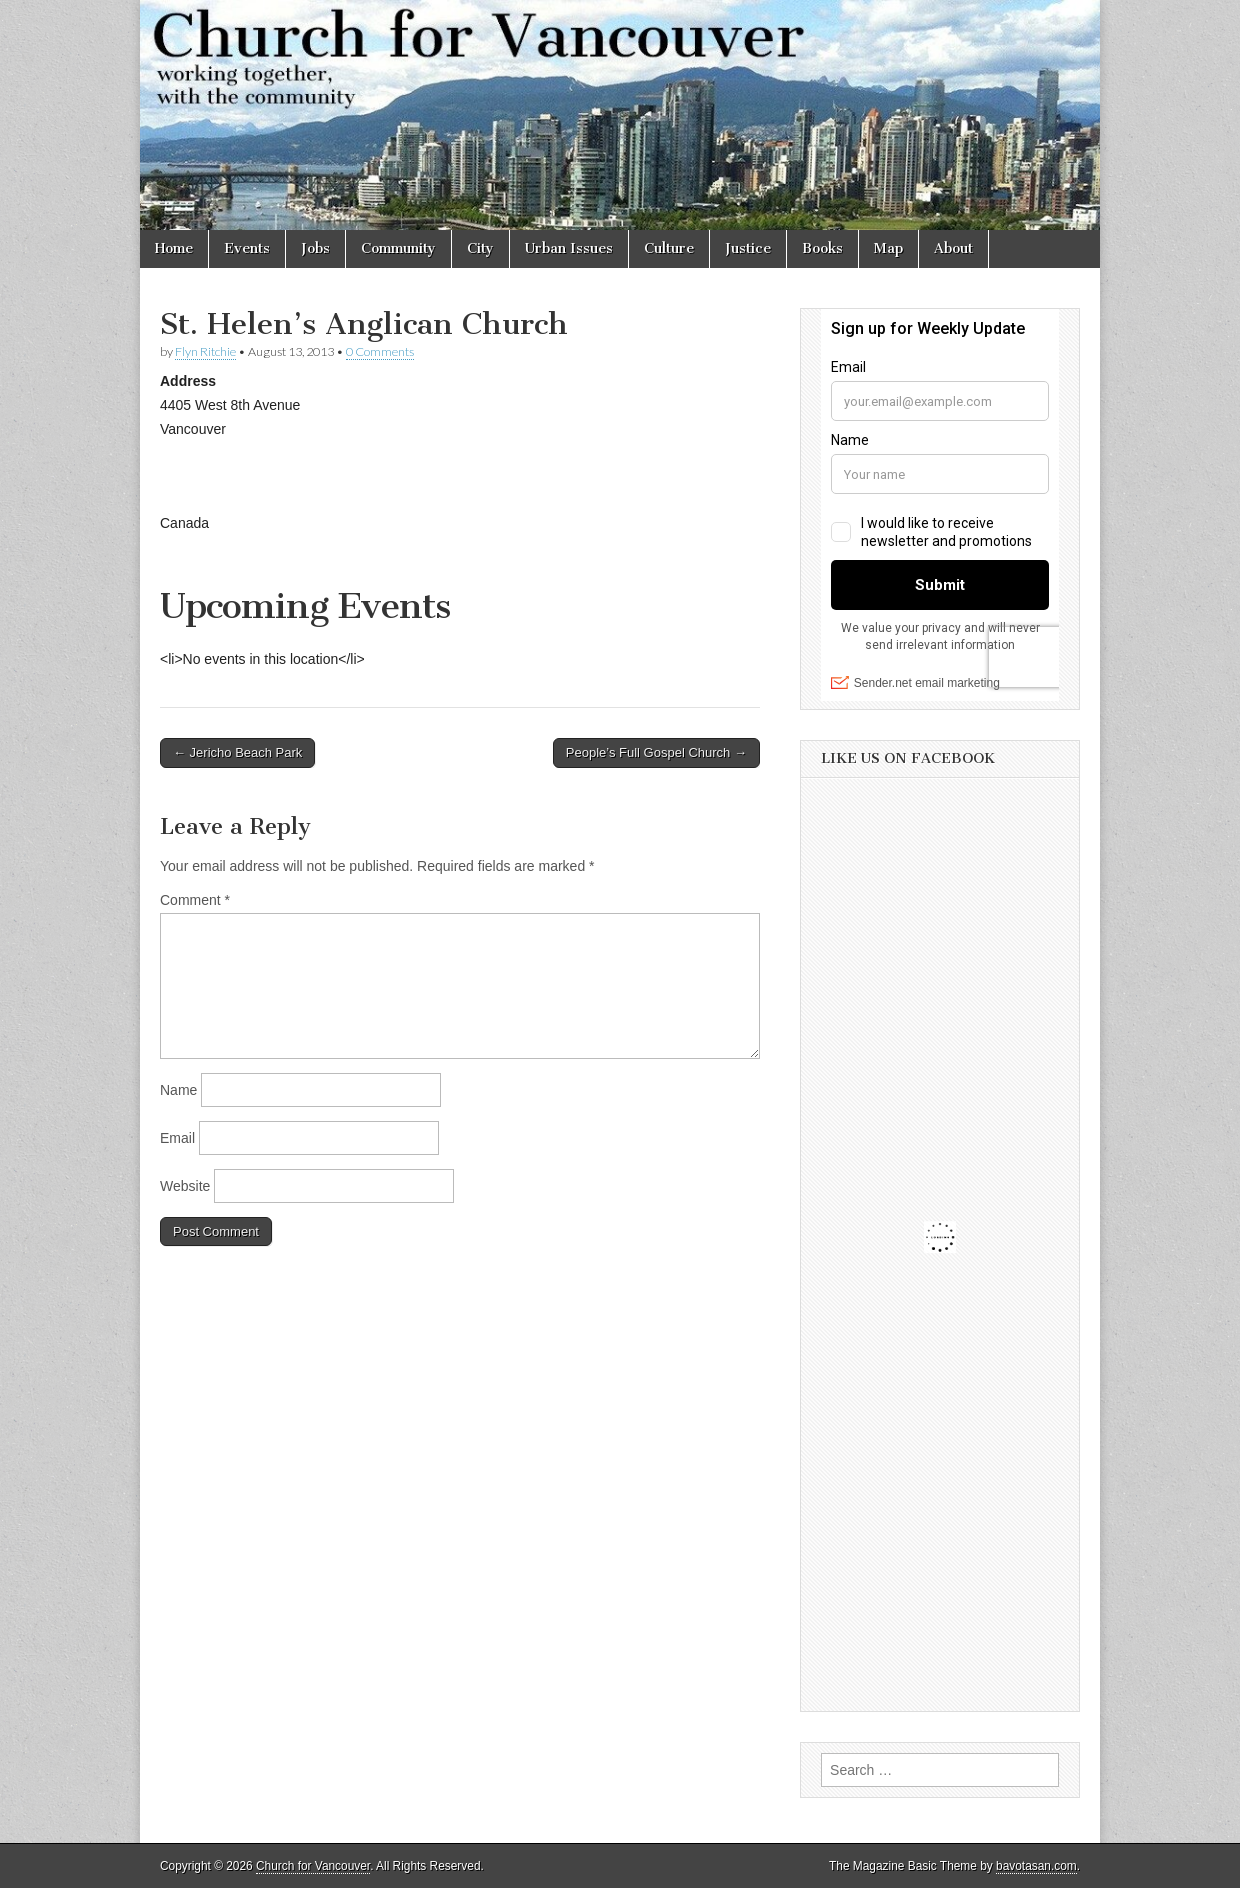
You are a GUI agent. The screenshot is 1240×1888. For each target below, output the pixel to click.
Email (177, 1138)
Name (178, 1090)
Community (398, 248)
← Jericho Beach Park (237, 752)
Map (888, 248)
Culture (669, 248)
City (480, 248)
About (953, 248)
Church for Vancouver (313, 1866)
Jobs (315, 248)
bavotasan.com (1036, 1866)
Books (822, 248)
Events (247, 248)
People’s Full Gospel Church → (656, 752)
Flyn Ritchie (205, 351)
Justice (748, 248)
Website (185, 1186)
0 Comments (380, 351)
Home (174, 248)
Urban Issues (569, 248)
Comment (195, 900)
